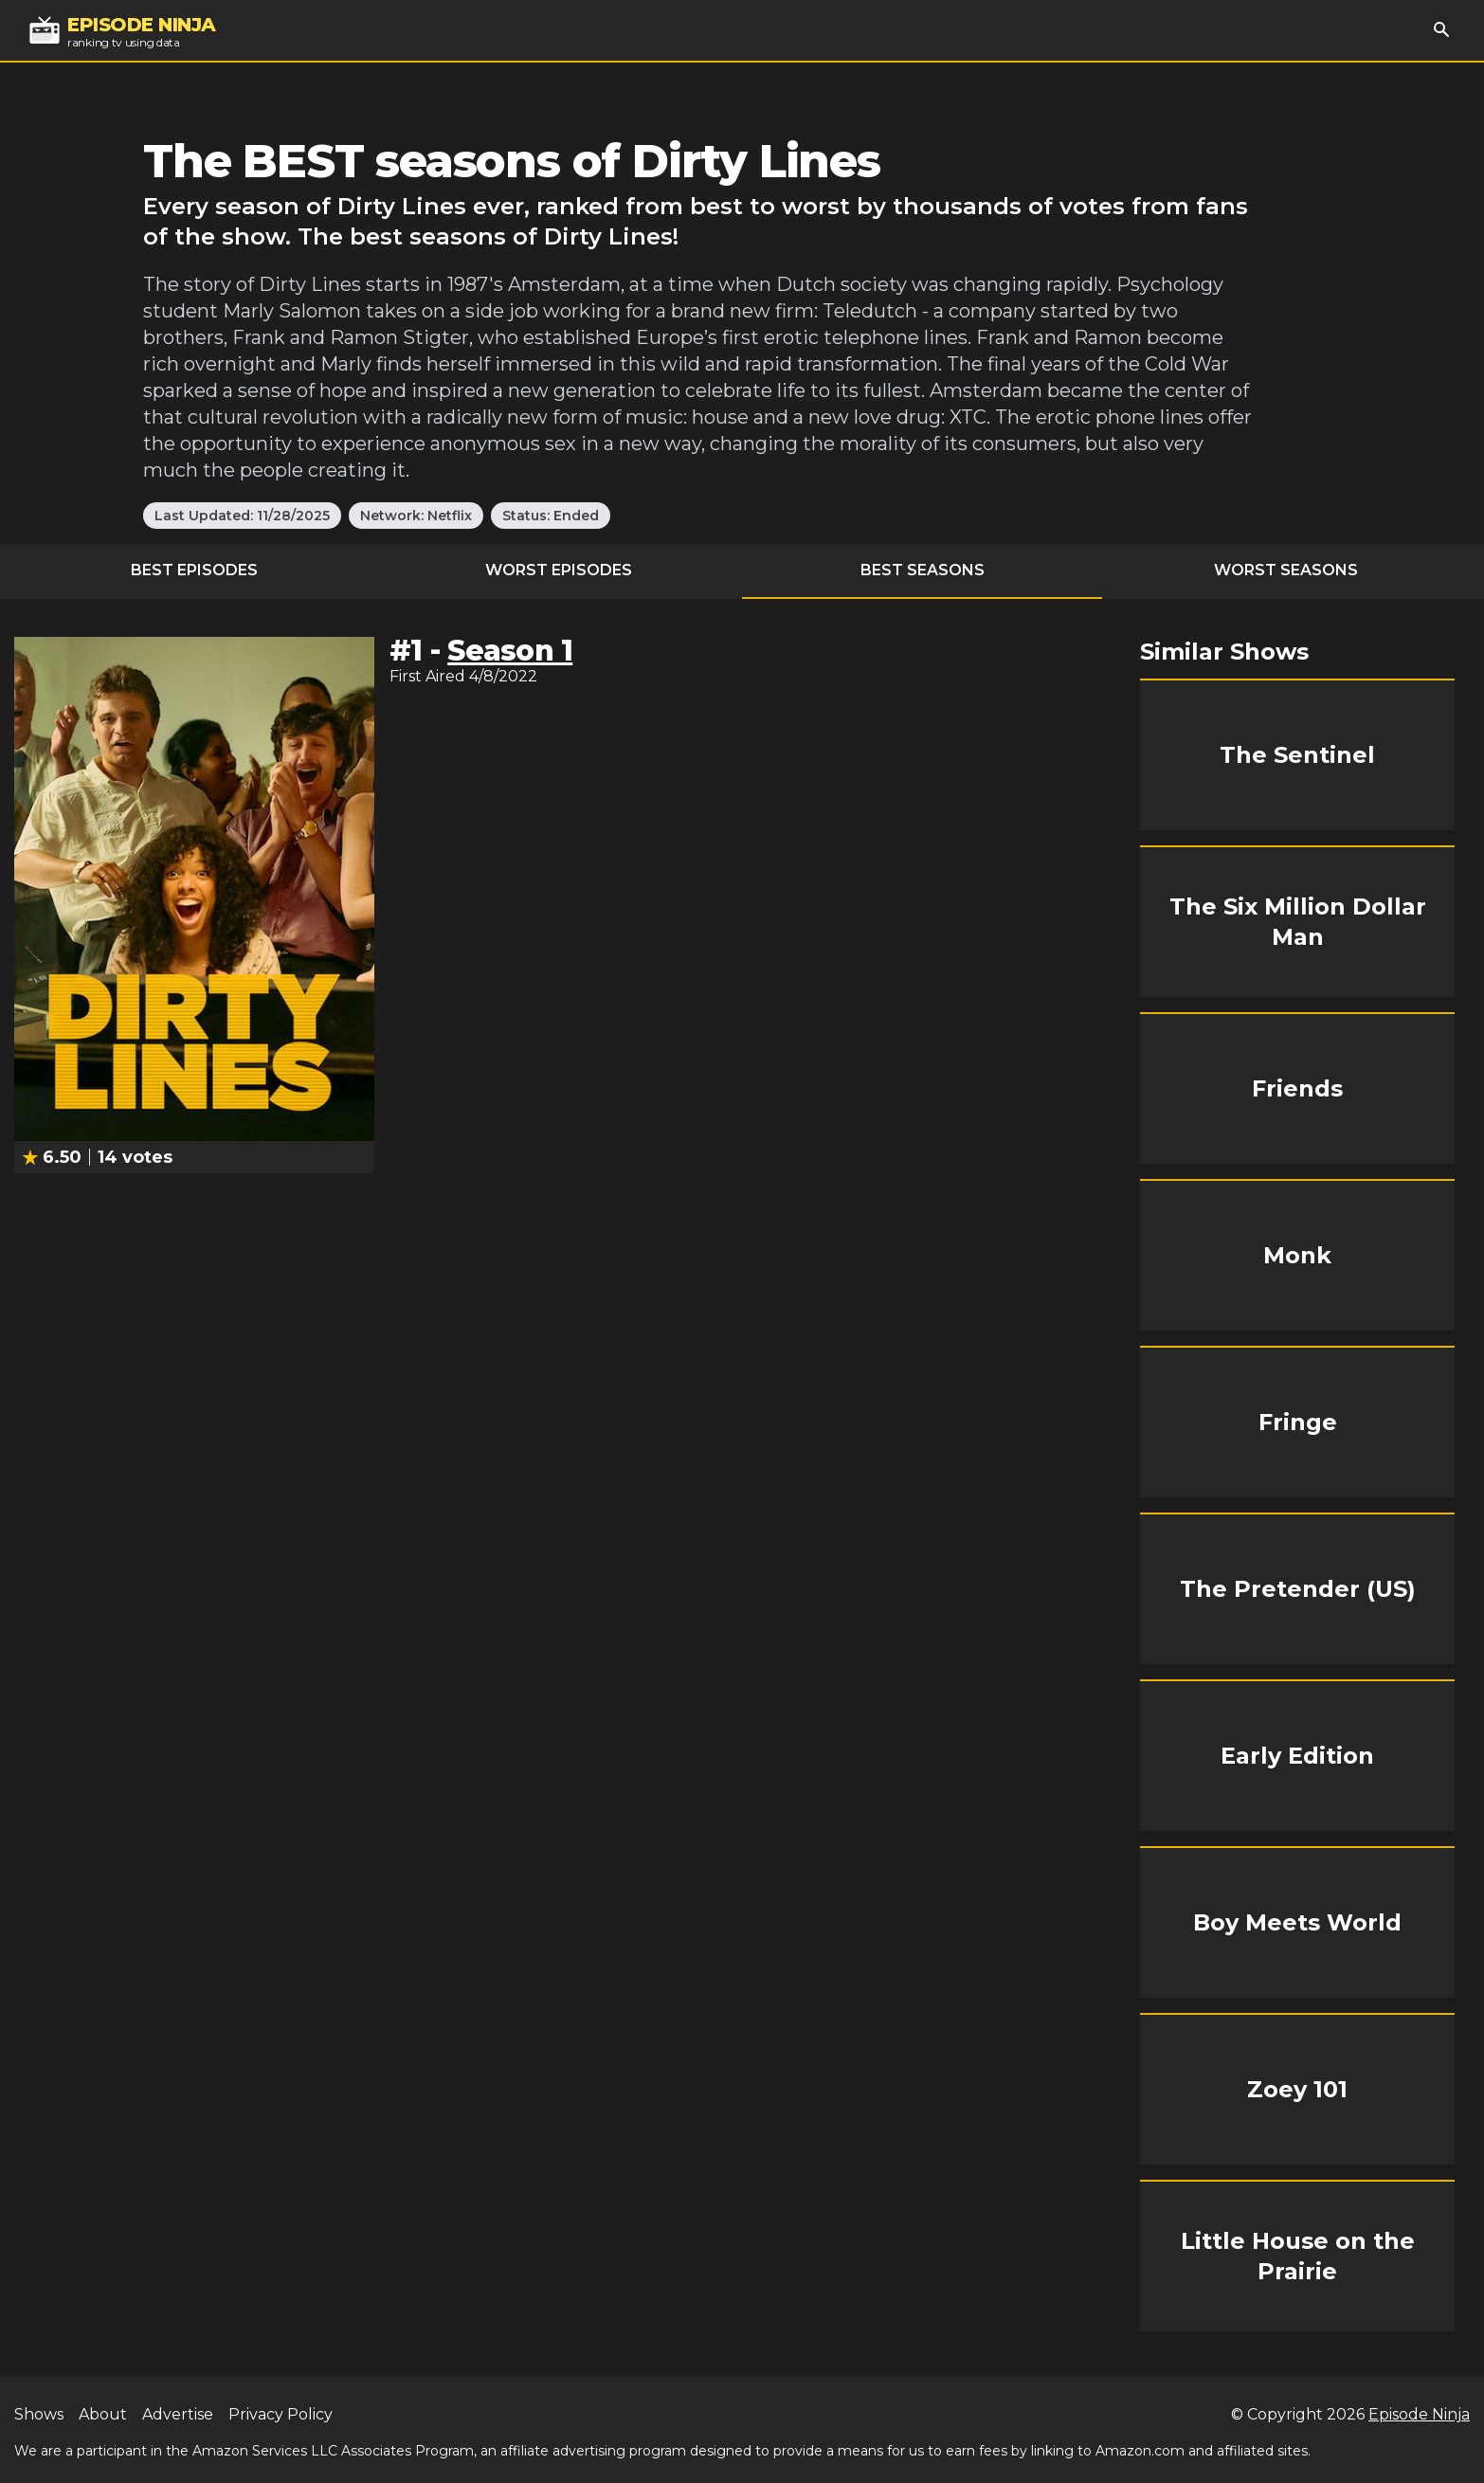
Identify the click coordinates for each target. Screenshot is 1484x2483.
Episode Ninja (1419, 2414)
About (103, 2414)
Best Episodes (194, 570)
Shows (38, 2414)
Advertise (177, 2414)
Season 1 (509, 650)
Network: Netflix (416, 515)
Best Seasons (922, 570)
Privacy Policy (280, 2414)
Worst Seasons (1286, 570)
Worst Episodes (558, 570)
